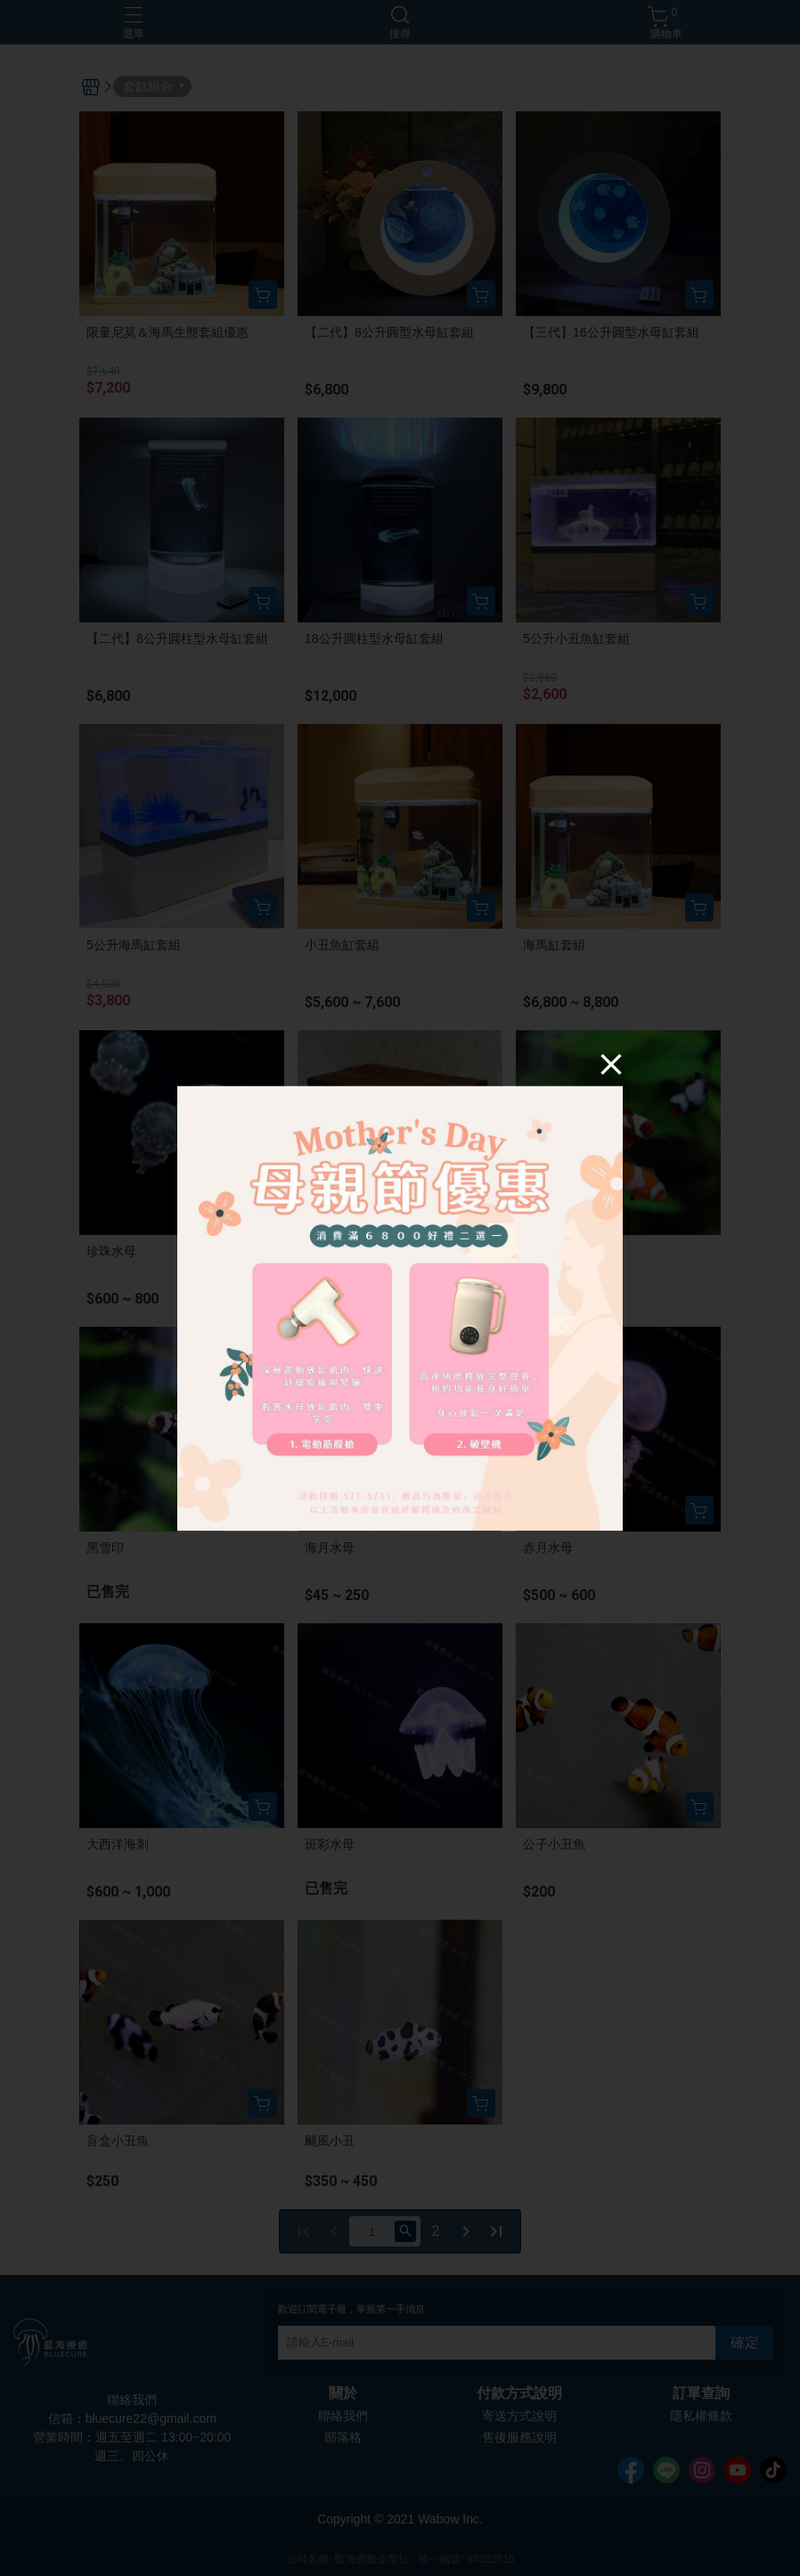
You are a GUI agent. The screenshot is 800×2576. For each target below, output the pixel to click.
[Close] (611, 1063)
